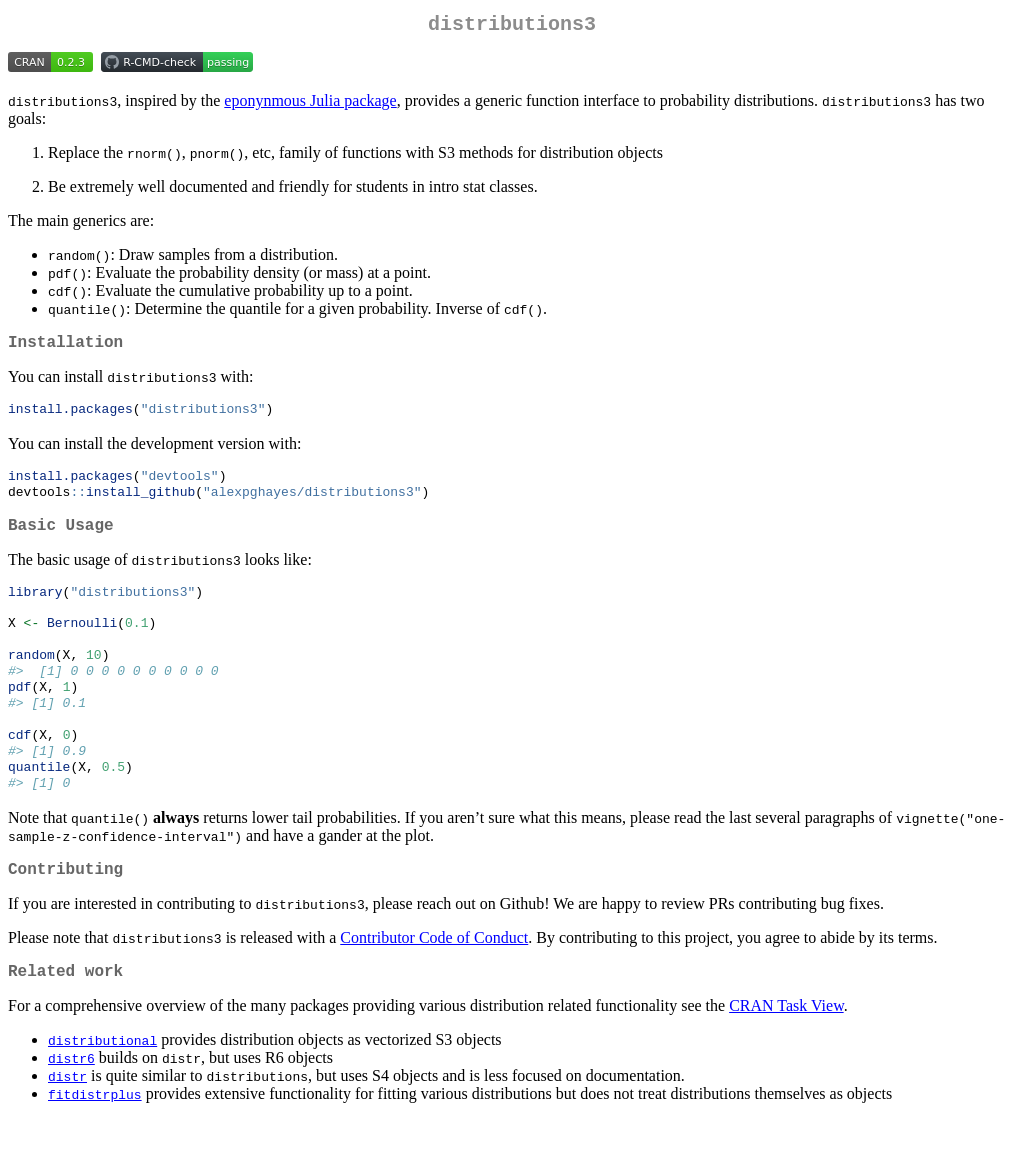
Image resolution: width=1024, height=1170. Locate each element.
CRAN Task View (786, 1056)
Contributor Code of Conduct (434, 984)
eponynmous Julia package (310, 104)
